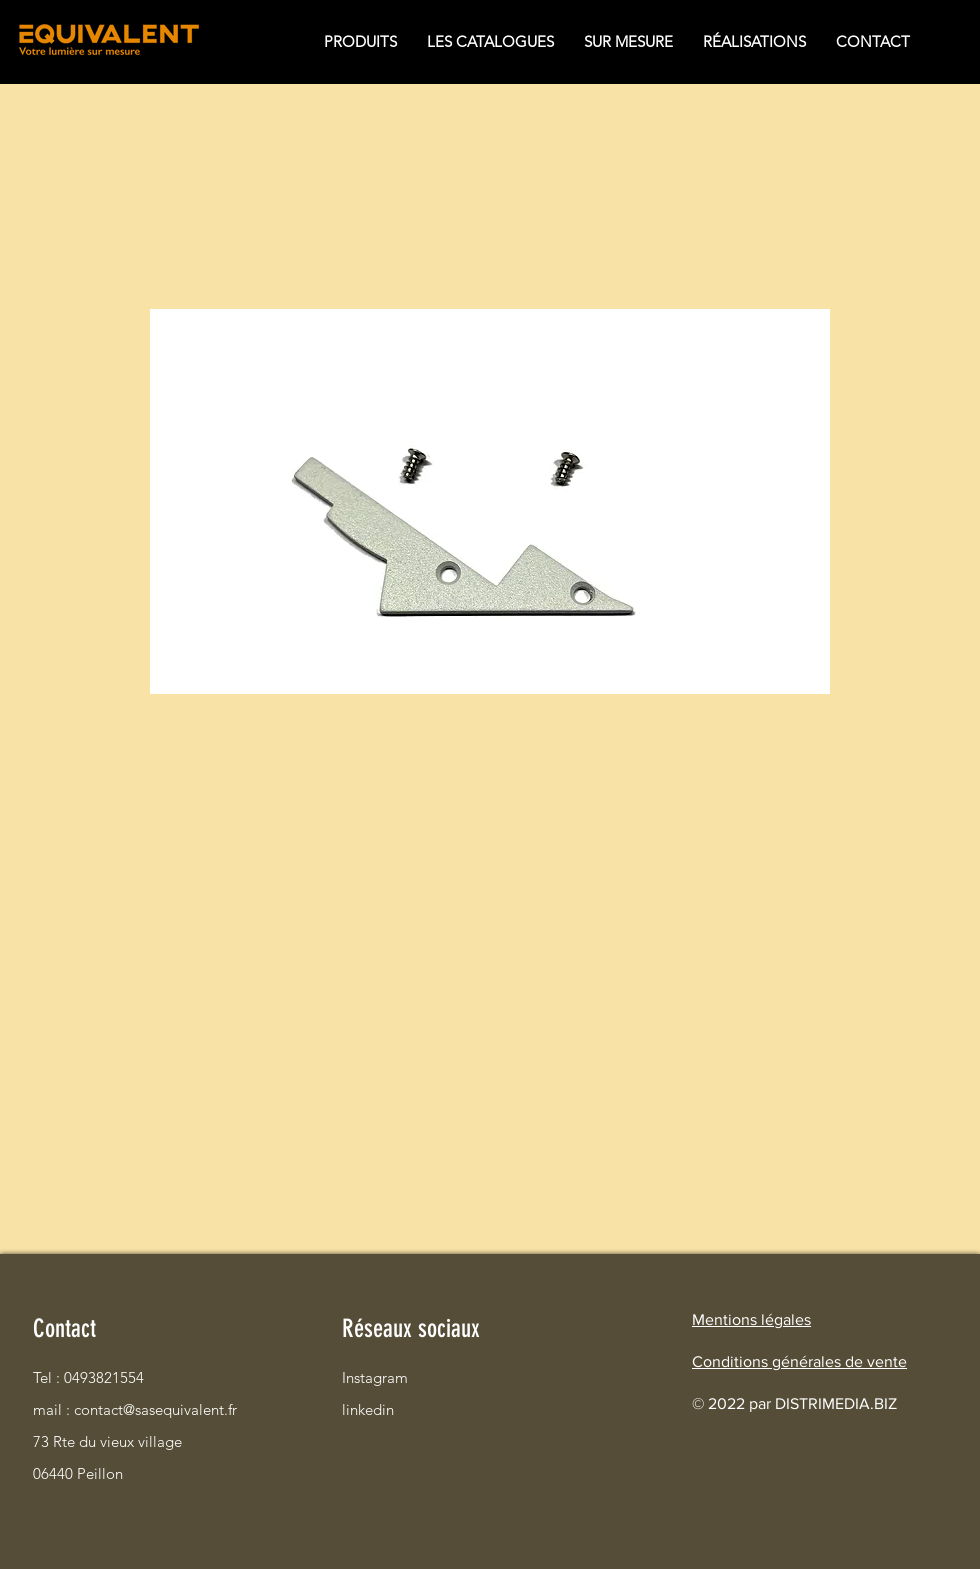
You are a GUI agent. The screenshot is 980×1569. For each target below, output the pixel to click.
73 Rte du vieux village (103, 1441)
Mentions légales (751, 1319)
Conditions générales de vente (799, 1361)
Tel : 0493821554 (88, 1377)
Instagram (375, 1377)
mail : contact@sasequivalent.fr (103, 1409)
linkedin (368, 1409)
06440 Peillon (78, 1473)
